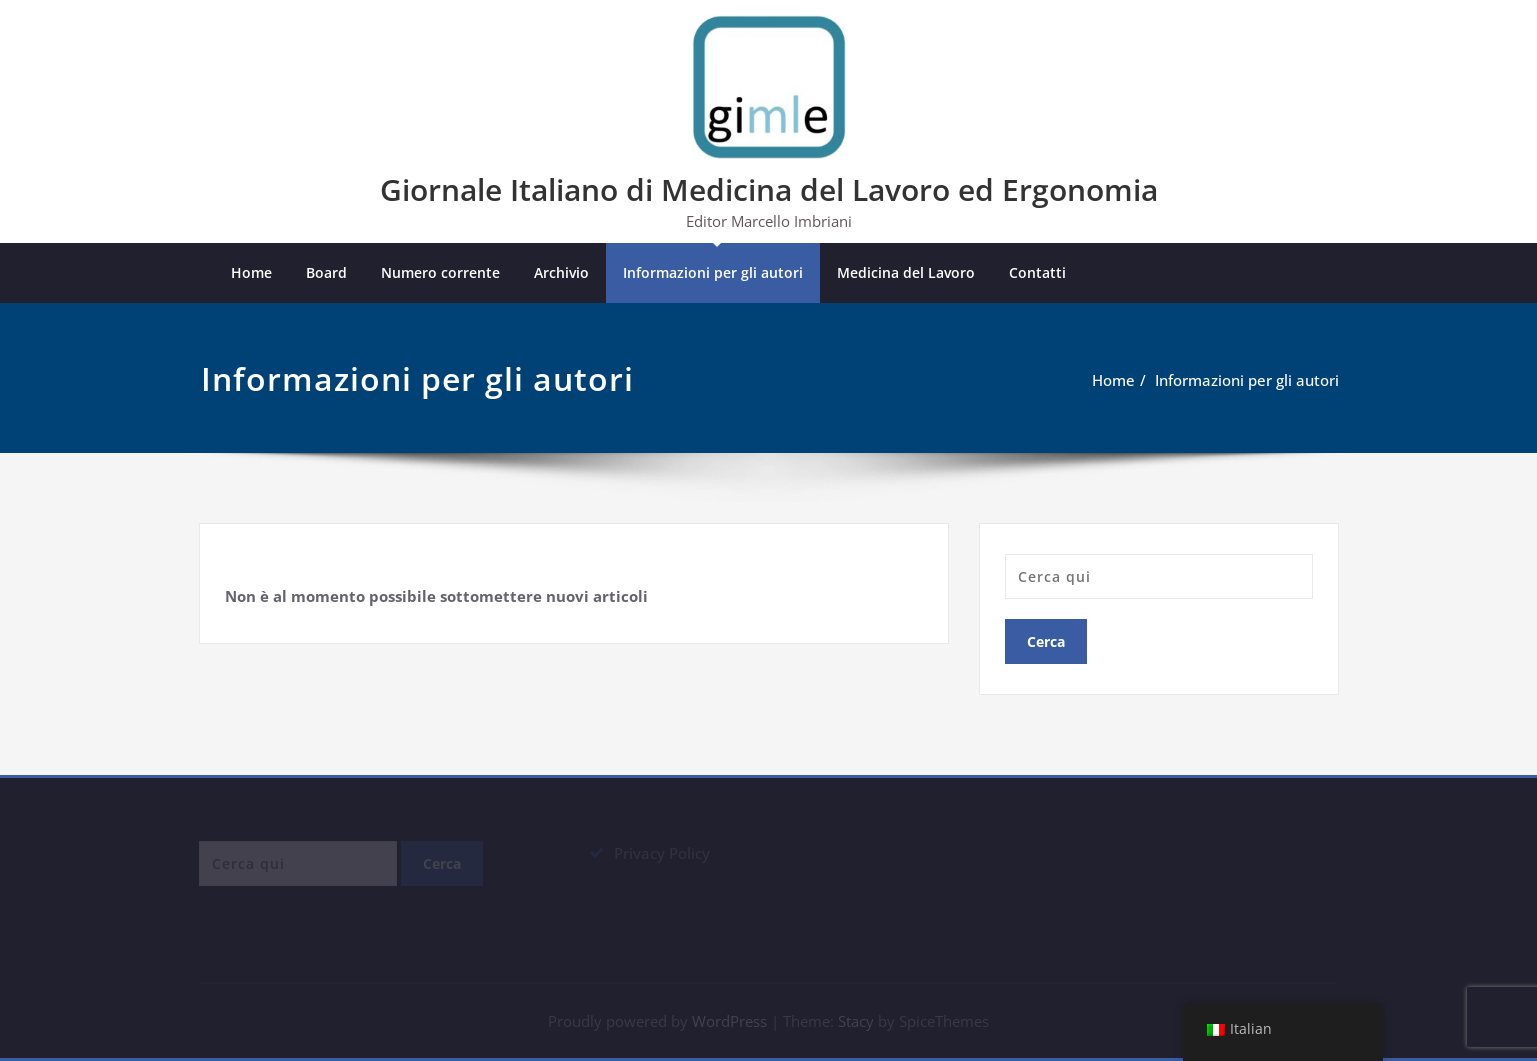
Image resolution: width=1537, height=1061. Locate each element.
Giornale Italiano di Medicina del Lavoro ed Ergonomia (769, 189)
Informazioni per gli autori (713, 272)
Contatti (1037, 272)
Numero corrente (440, 272)
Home (251, 272)
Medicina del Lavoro (906, 272)
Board (326, 272)
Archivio (561, 272)
